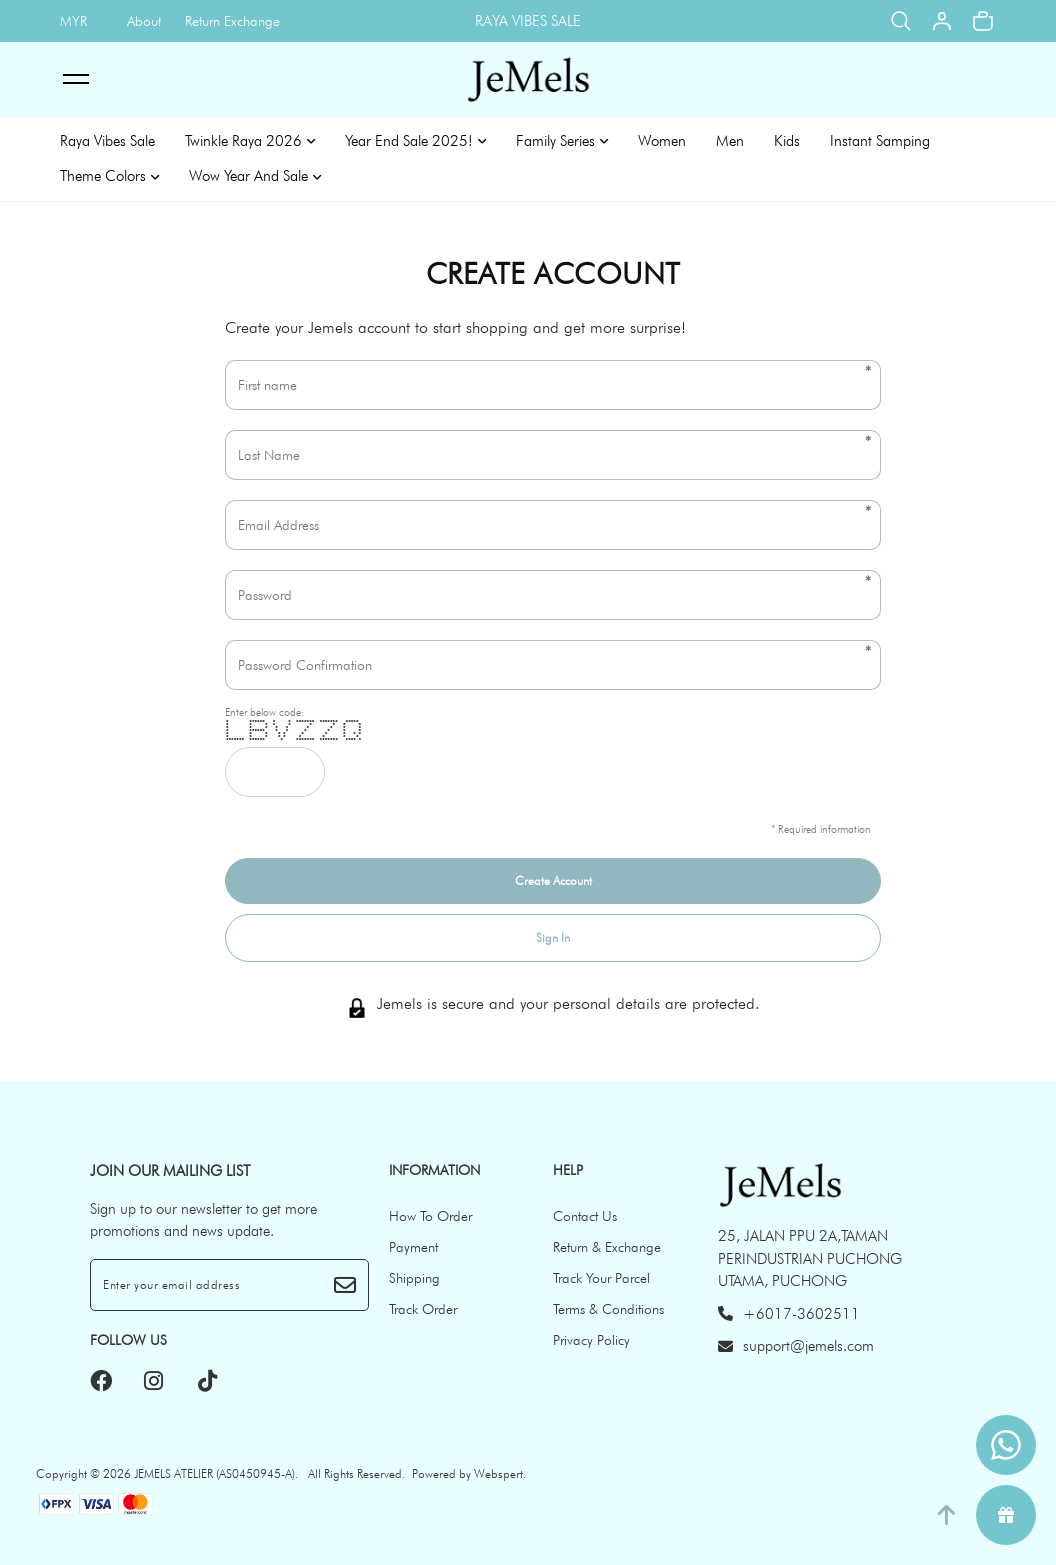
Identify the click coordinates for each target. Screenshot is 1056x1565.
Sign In (553, 937)
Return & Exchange (607, 1247)
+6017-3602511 (789, 1314)
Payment (413, 1247)
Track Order (423, 1309)
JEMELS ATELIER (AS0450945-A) (214, 1473)
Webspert (498, 1473)
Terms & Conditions (608, 1309)
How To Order (430, 1216)
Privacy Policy (591, 1340)
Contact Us (585, 1216)
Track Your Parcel (601, 1278)
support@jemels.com (796, 1346)
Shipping (414, 1278)
